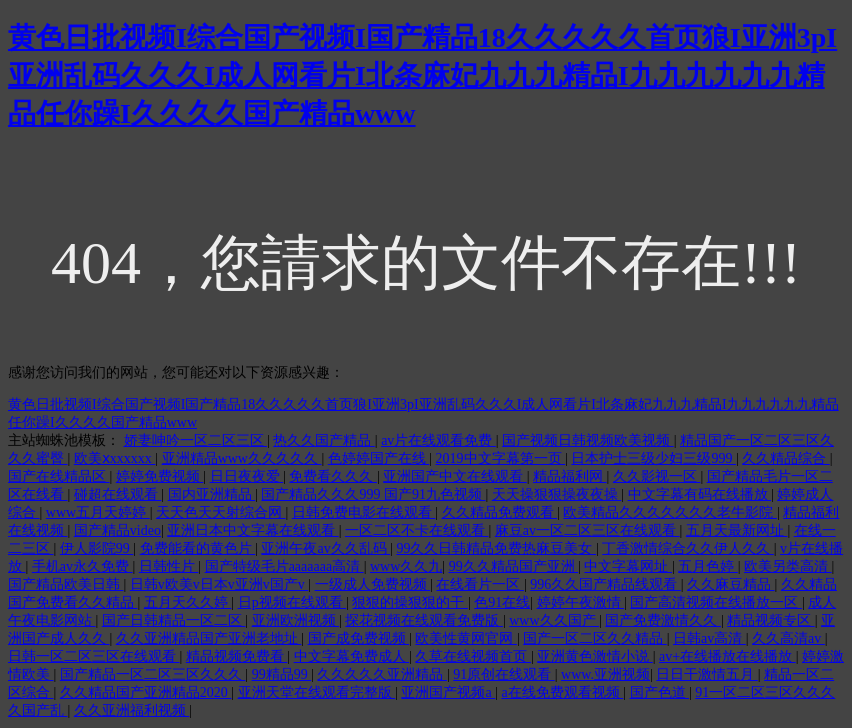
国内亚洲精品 (212, 494)
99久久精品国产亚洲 (514, 566)
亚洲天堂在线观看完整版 (317, 692)
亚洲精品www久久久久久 (242, 458)
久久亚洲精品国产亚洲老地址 (209, 638)
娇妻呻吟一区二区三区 (196, 440)
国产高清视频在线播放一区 (716, 602)
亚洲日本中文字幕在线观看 (253, 530)
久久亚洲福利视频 (132, 710)
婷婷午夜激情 (581, 602)
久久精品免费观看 (500, 512)
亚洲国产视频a (448, 692)
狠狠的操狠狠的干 (410, 602)
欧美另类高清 (788, 566)
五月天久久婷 (188, 602)
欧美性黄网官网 (466, 638)
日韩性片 (169, 566)
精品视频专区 (771, 620)
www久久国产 (554, 620)
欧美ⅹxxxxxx (115, 458)
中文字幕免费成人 (352, 656)
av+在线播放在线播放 (727, 656)
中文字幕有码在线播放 (700, 494)
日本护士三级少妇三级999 (653, 458)
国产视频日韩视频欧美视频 (588, 440)
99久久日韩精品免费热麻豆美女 (496, 548)
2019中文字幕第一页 (501, 458)
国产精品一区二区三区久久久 (153, 674)
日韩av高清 (709, 638)
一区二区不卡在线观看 (417, 530)
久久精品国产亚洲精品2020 (146, 692)
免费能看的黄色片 (198, 548)
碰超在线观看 (118, 494)
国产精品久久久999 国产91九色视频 (373, 494)
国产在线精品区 (59, 476)
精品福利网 (570, 476)
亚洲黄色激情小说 (595, 656)
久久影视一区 (657, 476)
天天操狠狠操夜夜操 (557, 494)
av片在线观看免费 (438, 440)
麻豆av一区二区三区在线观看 (587, 530)
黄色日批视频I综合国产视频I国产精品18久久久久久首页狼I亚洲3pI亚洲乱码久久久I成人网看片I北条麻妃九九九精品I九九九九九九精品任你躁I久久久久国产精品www (422, 75)
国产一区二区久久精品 (595, 638)
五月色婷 (708, 566)
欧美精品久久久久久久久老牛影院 (670, 512)
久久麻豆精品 (731, 584)
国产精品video (117, 530)
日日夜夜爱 (247, 476)
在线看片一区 (480, 584)
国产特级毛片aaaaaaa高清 (284, 566)
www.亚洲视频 (605, 674)
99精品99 (282, 674)
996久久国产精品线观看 (605, 584)
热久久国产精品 (324, 440)
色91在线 (502, 602)
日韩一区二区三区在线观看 (94, 656)
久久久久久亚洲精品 (382, 674)
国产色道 (660, 692)
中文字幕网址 (628, 566)
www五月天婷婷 (98, 512)
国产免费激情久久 (663, 620)
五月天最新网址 (737, 530)
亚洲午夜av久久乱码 (325, 548)
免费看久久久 (333, 476)
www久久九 (406, 566)
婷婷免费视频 (160, 476)
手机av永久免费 (82, 566)
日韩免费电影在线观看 (364, 512)
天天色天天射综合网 (221, 512)
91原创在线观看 (504, 674)
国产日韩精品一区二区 (174, 620)
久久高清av (788, 638)
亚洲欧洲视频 (296, 620)
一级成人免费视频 (373, 584)
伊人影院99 (97, 548)
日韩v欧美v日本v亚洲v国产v (219, 584)
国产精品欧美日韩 (66, 584)
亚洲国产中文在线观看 (455, 476)
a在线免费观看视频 (562, 692)
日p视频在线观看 (292, 602)
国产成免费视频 (359, 638)
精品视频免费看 (237, 656)
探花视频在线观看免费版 (424, 620)
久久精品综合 (786, 458)
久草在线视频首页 (473, 656)
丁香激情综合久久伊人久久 (688, 548)
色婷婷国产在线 (379, 458)
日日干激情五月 (707, 674)
